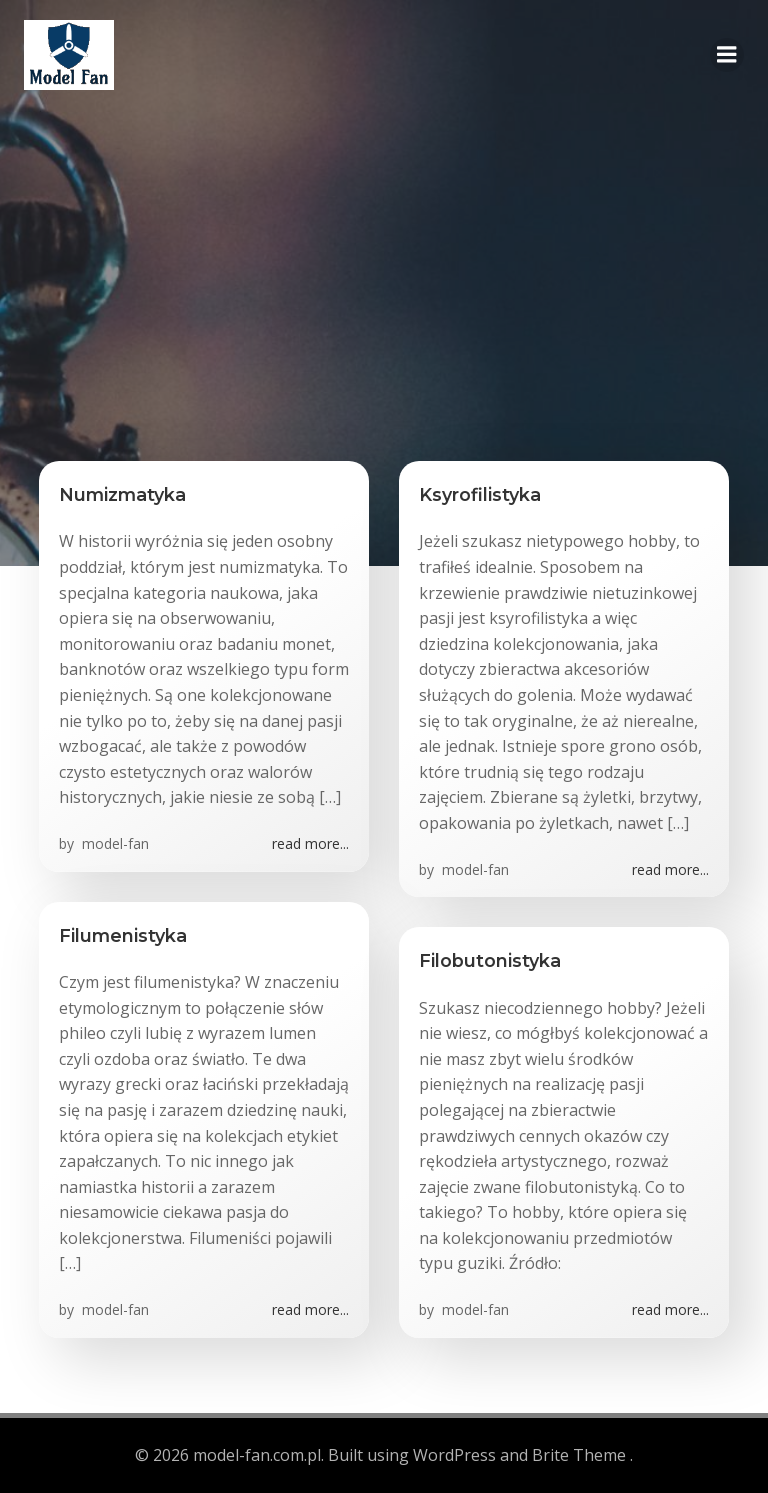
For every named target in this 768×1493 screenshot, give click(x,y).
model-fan (113, 843)
